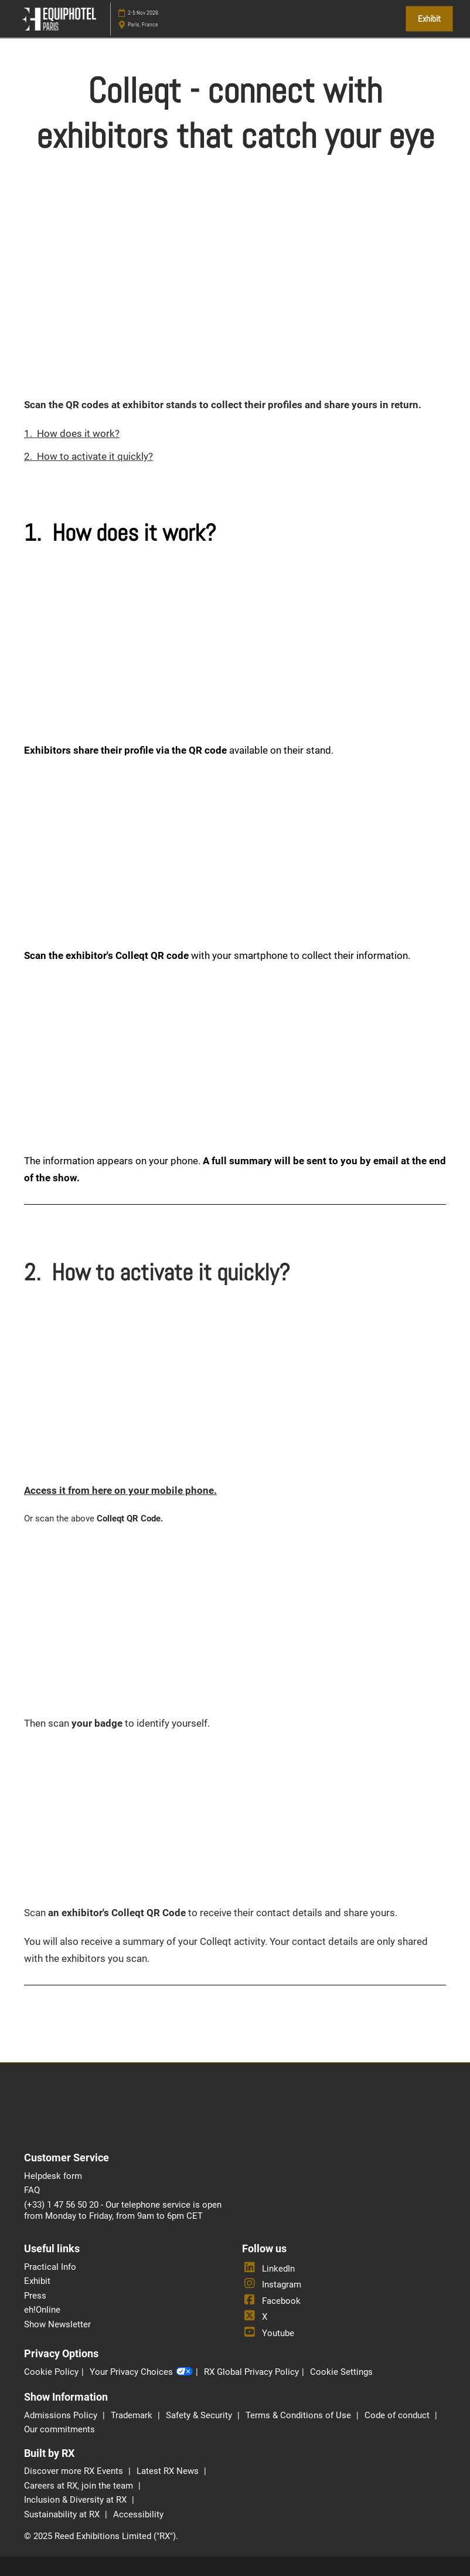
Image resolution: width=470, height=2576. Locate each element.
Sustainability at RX (63, 2514)
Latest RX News (169, 2471)
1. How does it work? (72, 433)
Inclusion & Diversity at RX (76, 2499)
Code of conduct (398, 2415)
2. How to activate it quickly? (88, 456)
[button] (429, 19)
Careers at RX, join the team (79, 2485)
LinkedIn (268, 2268)
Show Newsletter (57, 2324)
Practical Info (50, 2267)
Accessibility (138, 2514)
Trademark (133, 2415)
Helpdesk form (53, 2176)
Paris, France (143, 24)
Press (35, 2295)
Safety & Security (200, 2415)
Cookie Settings (341, 2372)
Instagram (271, 2284)
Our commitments (59, 2429)
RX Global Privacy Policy (251, 2372)
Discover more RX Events (74, 2471)
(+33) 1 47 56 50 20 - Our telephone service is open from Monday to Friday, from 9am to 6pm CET (123, 2210)
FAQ (32, 2190)
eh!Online (42, 2309)
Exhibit (37, 2281)
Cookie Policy (51, 2372)
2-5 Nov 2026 (143, 12)
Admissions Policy (62, 2415)
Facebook (271, 2301)
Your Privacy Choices (141, 2372)
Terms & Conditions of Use (299, 2415)
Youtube (268, 2333)
